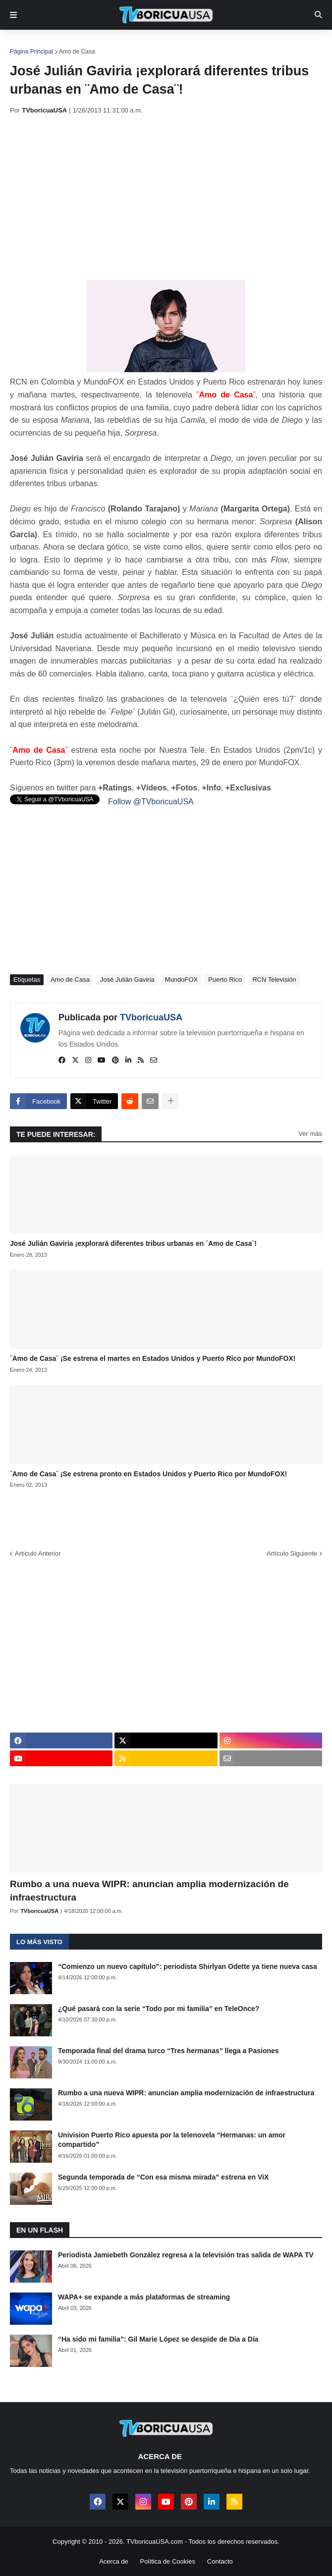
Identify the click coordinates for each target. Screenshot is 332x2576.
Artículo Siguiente (292, 1553)
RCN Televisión (274, 979)
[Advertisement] (171, 197)
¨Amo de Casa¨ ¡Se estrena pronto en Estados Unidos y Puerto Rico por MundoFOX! (148, 1474)
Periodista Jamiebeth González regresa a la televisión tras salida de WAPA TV (186, 2255)
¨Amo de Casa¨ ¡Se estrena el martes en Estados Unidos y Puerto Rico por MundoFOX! (152, 1358)
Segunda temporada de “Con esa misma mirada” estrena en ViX (163, 2177)
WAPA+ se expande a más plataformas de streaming (144, 2297)
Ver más (310, 1133)
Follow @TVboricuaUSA (151, 801)
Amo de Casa (77, 51)
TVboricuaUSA (151, 1017)
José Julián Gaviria (127, 979)
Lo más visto (39, 1942)
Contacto (220, 2561)
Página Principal (31, 51)
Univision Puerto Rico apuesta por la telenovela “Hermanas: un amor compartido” (171, 2140)
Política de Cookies (167, 2561)
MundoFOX (181, 979)
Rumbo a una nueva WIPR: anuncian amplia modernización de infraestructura (149, 1891)
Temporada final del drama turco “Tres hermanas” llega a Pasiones (168, 2051)
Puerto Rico (225, 979)
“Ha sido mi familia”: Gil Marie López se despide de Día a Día (158, 2339)
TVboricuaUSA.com (154, 2541)
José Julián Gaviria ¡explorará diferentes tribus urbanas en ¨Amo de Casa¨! (133, 1243)
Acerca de (113, 2561)
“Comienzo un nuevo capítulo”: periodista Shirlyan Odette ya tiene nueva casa (187, 1966)
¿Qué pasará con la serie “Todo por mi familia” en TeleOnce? (158, 2009)
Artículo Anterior (38, 1553)
